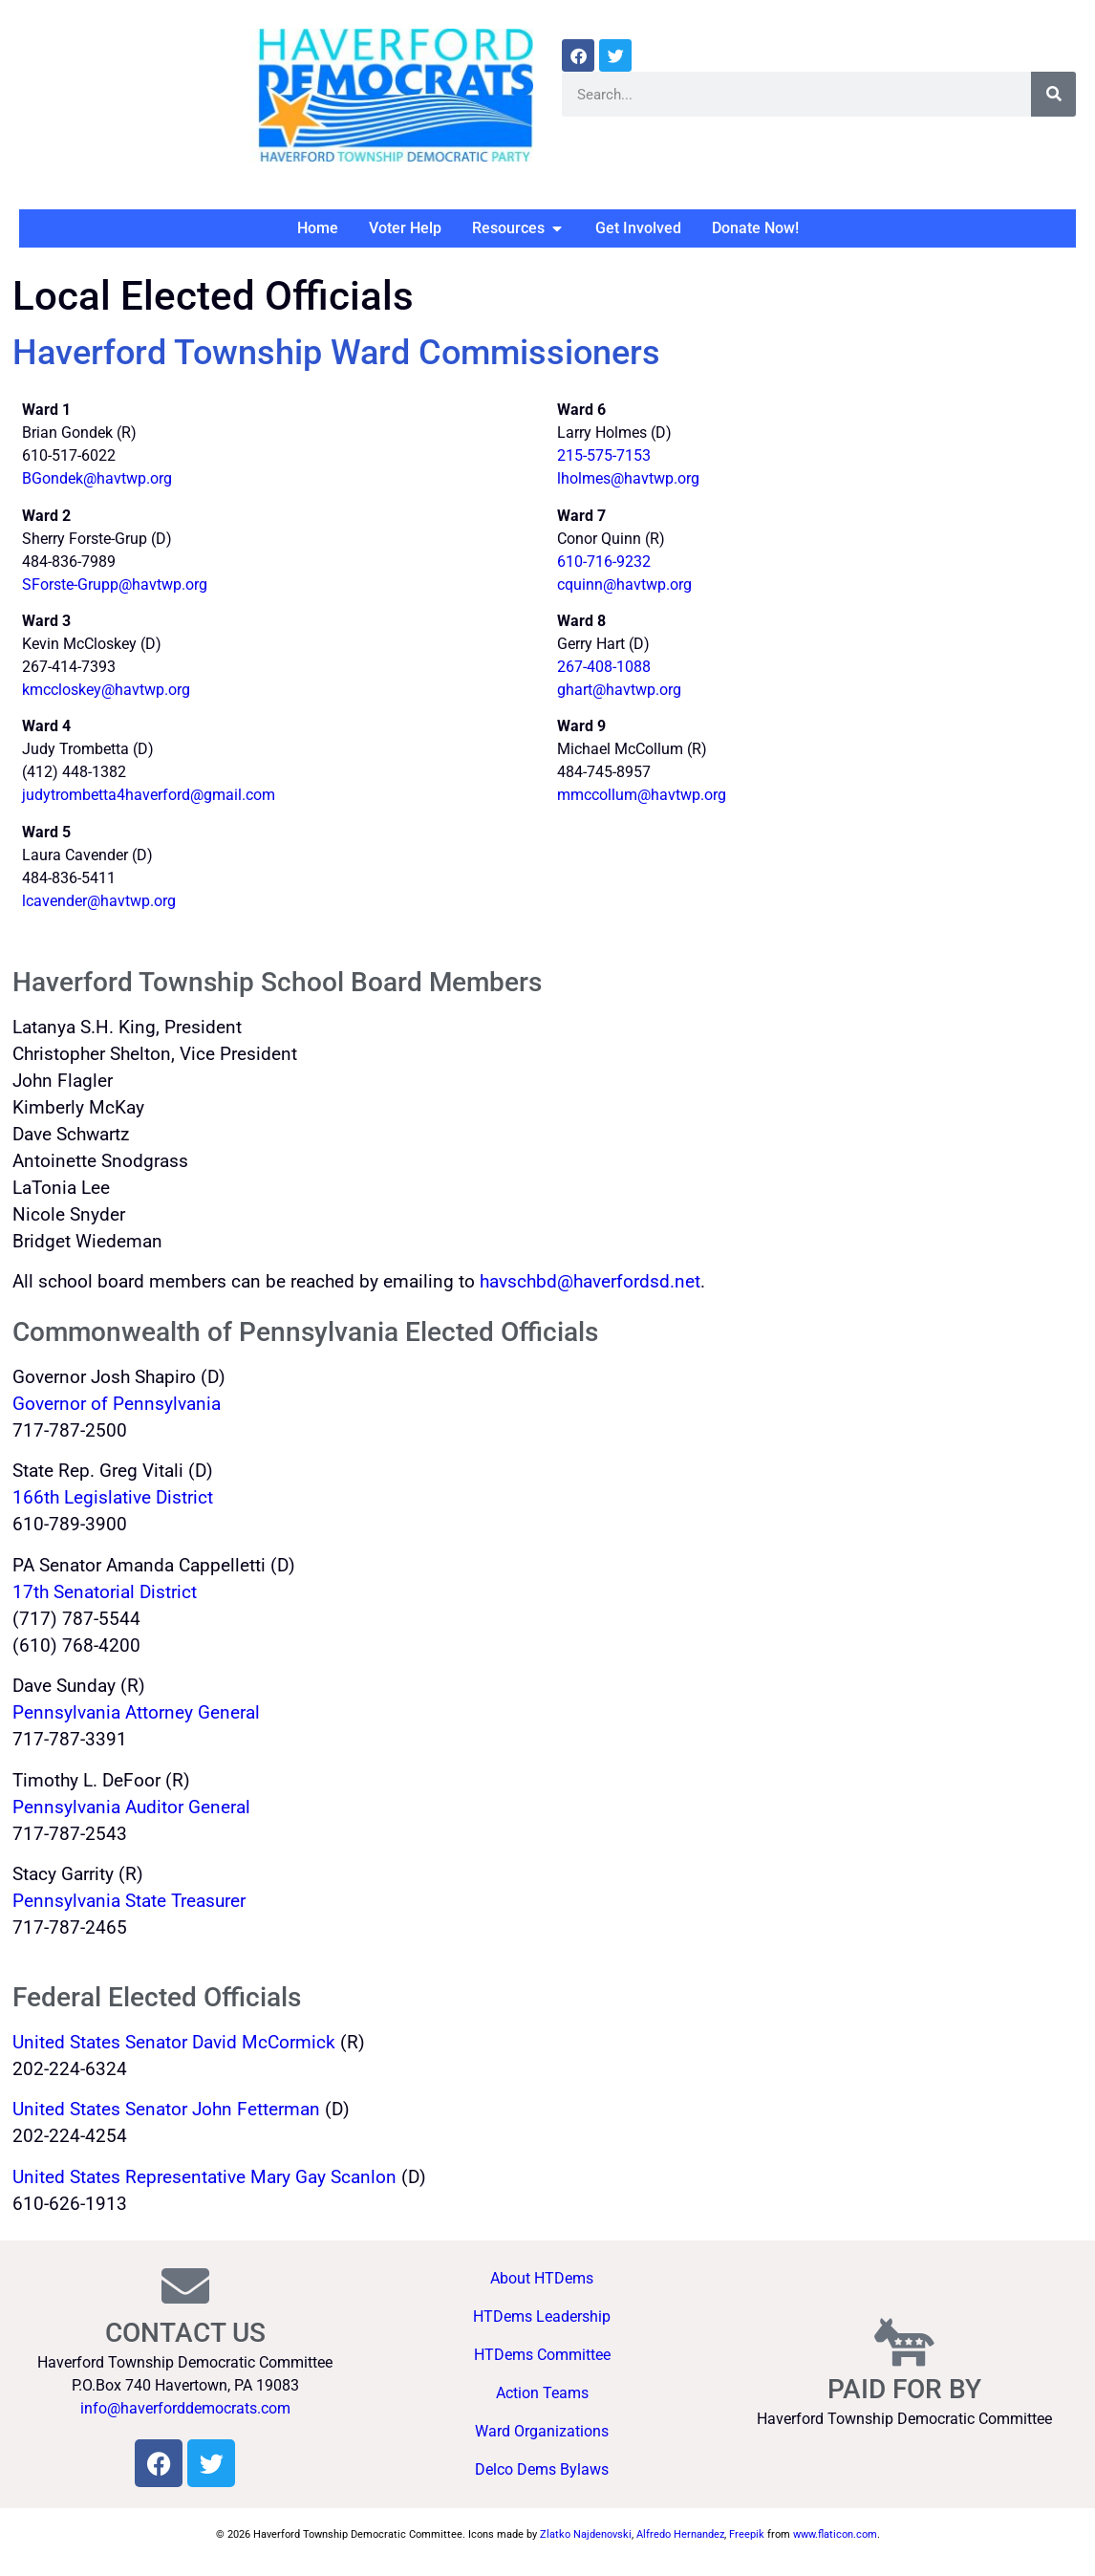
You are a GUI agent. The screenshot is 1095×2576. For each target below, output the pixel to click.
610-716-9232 (604, 561)
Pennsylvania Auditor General (131, 1807)
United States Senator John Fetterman (166, 2109)
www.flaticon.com (835, 2534)
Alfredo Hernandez (680, 2534)
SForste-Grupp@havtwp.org (114, 584)
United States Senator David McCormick (173, 2042)
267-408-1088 (604, 667)
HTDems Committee (542, 2355)
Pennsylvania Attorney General (136, 1712)
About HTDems (541, 2278)
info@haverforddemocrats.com (185, 2408)
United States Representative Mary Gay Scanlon (204, 2177)
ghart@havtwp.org (619, 690)
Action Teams (542, 2393)
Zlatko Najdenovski (586, 2534)
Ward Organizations (542, 2431)
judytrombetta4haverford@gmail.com (148, 795)
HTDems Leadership (542, 2316)
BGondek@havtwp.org (97, 478)
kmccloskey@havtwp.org (106, 690)
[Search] (1053, 94)
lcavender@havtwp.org (99, 901)
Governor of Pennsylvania (118, 1404)
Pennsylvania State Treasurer (129, 1901)
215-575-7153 (604, 455)
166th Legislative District (112, 1497)
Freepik (746, 2534)
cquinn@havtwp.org (624, 584)
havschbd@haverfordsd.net (590, 1281)
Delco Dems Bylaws (542, 2469)
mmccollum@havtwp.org (641, 795)
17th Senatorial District (104, 1592)
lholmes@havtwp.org (628, 478)
